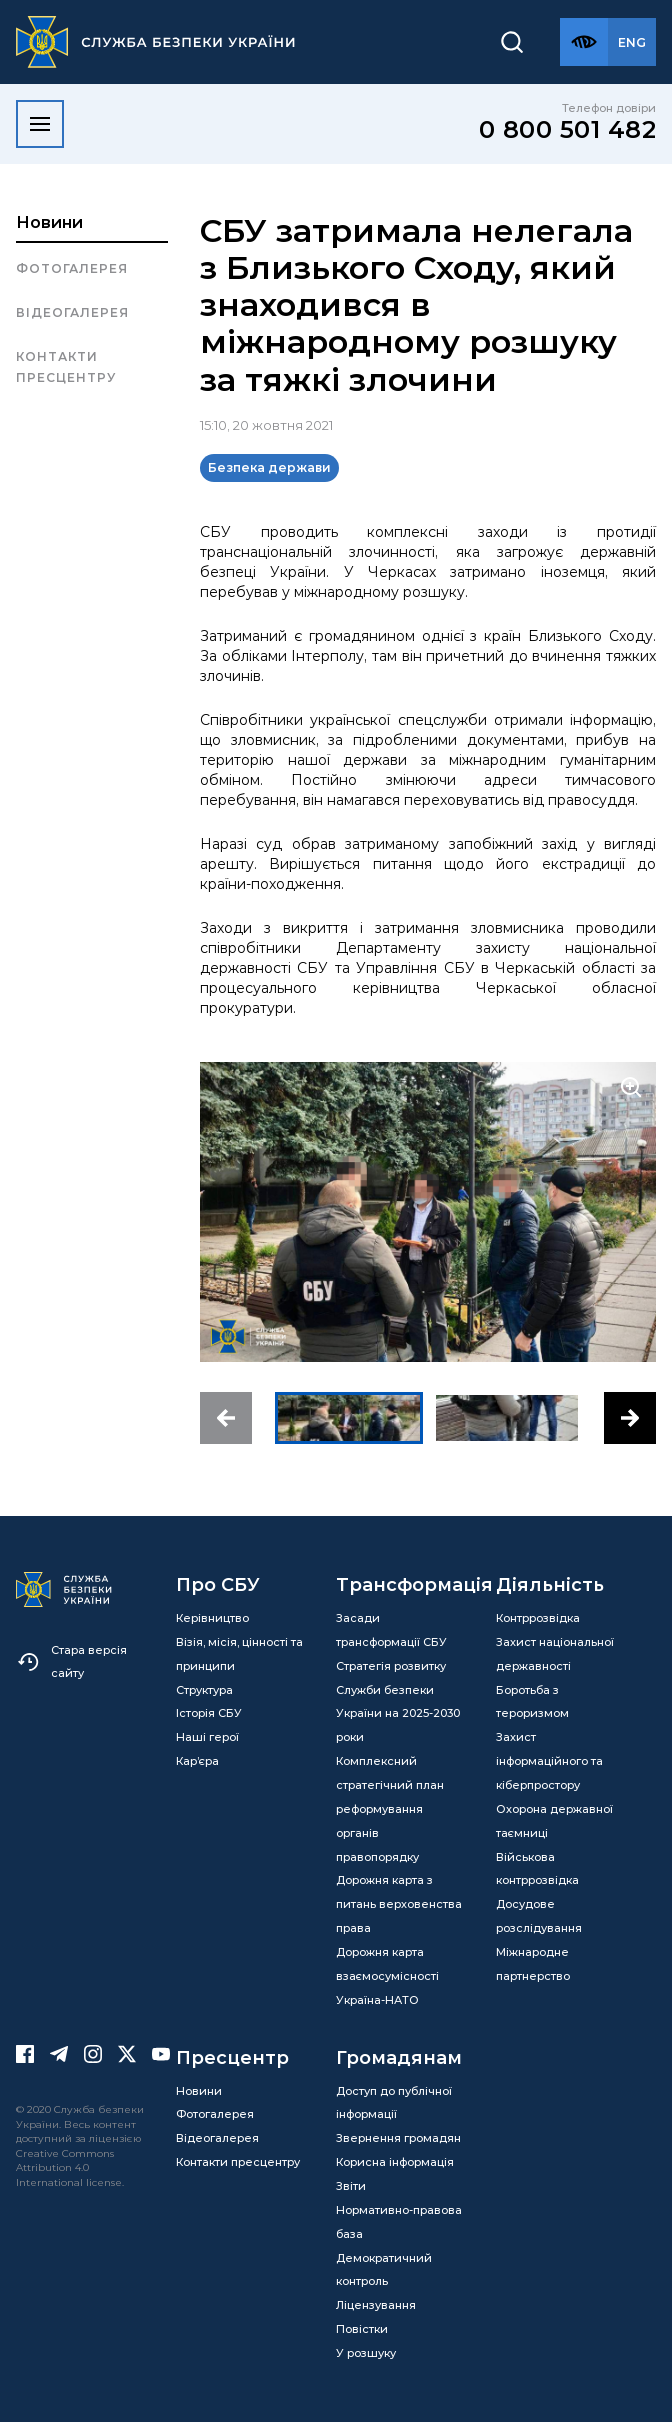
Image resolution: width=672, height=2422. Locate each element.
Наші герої (207, 1737)
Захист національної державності (555, 1654)
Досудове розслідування (539, 1916)
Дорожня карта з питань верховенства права (399, 1904)
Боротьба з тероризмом (532, 1702)
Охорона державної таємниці (554, 1821)
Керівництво (212, 1618)
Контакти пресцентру (66, 366)
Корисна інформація (395, 2162)
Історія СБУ (209, 1713)
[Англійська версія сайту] (632, 42)
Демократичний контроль (384, 2270)
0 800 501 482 (568, 129)
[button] (226, 1418)
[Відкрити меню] (40, 124)
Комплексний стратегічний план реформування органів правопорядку (390, 1808)
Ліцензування (376, 2305)
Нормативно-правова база (399, 2222)
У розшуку (366, 2353)
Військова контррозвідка (537, 1869)
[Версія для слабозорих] (584, 42)
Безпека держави (269, 467)
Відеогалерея (72, 312)
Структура (204, 1690)
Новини (49, 222)
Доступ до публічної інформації (394, 2103)
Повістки (362, 2329)
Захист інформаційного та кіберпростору (549, 1761)
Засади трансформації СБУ (391, 1630)
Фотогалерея (72, 268)
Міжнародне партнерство (533, 1964)
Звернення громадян (398, 2138)
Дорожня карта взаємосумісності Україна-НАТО (387, 1976)
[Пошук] (512, 42)
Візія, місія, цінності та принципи (239, 1654)
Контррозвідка (538, 1618)
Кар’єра (197, 1761)
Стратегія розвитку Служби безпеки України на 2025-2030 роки (398, 1702)
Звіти (351, 2186)
